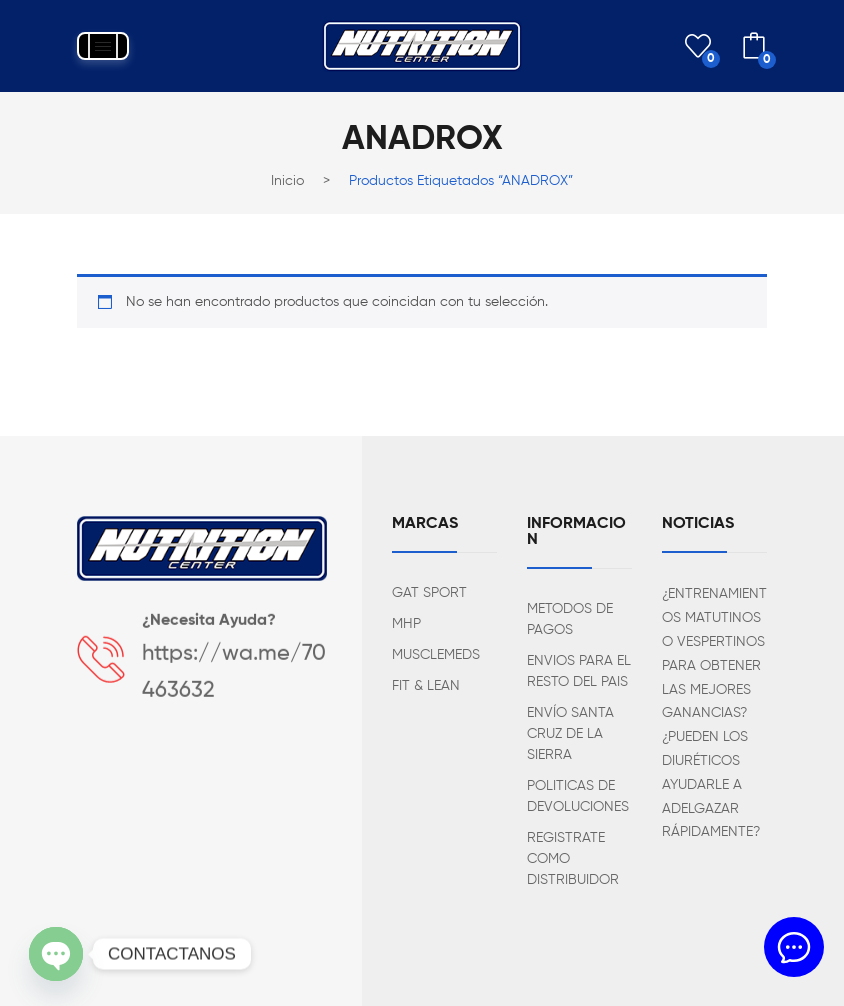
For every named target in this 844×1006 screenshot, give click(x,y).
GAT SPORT (429, 593)
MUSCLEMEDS (436, 655)
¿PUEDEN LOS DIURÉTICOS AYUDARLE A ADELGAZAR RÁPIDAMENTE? (711, 784)
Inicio (287, 181)
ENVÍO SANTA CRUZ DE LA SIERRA (570, 734)
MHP (406, 624)
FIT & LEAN (426, 686)
